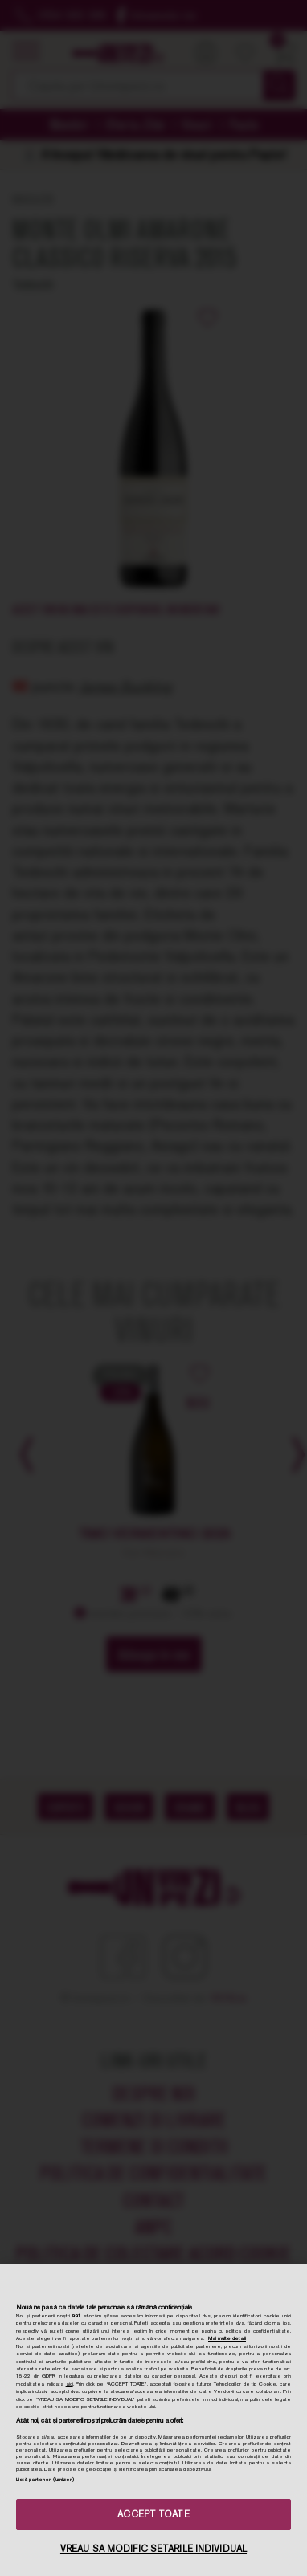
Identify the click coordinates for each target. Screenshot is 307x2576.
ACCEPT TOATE (153, 2514)
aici (69, 2384)
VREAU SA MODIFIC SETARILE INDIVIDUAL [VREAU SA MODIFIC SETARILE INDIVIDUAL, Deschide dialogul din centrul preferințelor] (153, 2548)
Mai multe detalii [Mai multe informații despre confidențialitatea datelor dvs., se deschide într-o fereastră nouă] (227, 2338)
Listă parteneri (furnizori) (45, 2479)
